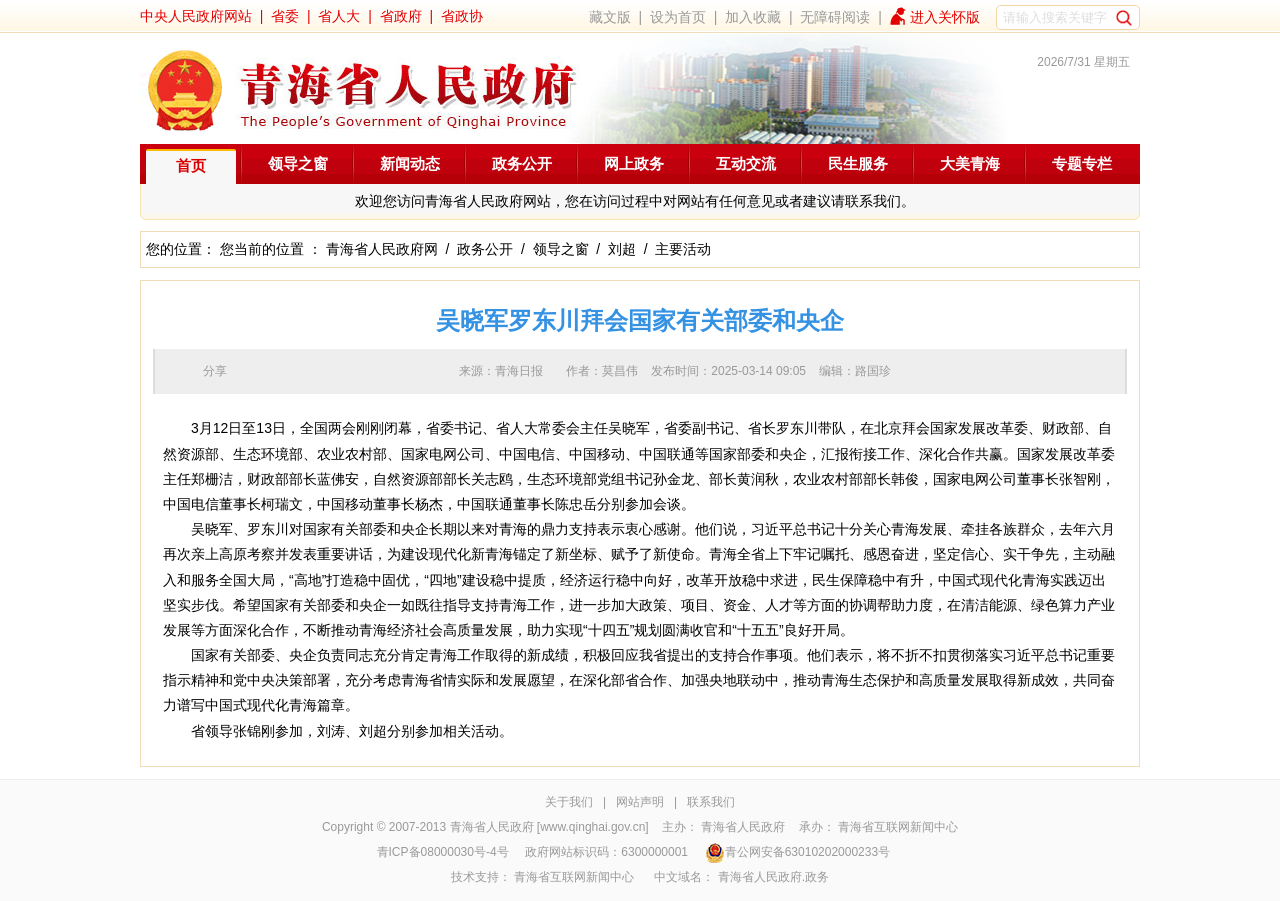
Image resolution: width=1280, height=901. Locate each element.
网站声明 (640, 802)
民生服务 (858, 163)
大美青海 (970, 163)
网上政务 (634, 163)
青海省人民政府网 (382, 249)
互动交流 (746, 163)
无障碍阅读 (835, 17)
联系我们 (711, 802)
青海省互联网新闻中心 (898, 827)
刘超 (622, 249)
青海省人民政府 (743, 827)
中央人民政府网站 (196, 16)
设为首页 (678, 17)
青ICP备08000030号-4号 (443, 852)
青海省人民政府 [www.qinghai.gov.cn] (549, 827)
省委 (285, 16)
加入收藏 (753, 17)
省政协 (462, 16)
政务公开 (522, 163)
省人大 (339, 16)
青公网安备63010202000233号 (797, 852)
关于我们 (569, 802)
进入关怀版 (945, 17)
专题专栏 (1082, 163)
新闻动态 (410, 163)
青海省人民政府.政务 (773, 877)
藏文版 (610, 17)
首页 (191, 165)
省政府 (401, 16)
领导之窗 (298, 163)
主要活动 (683, 249)
